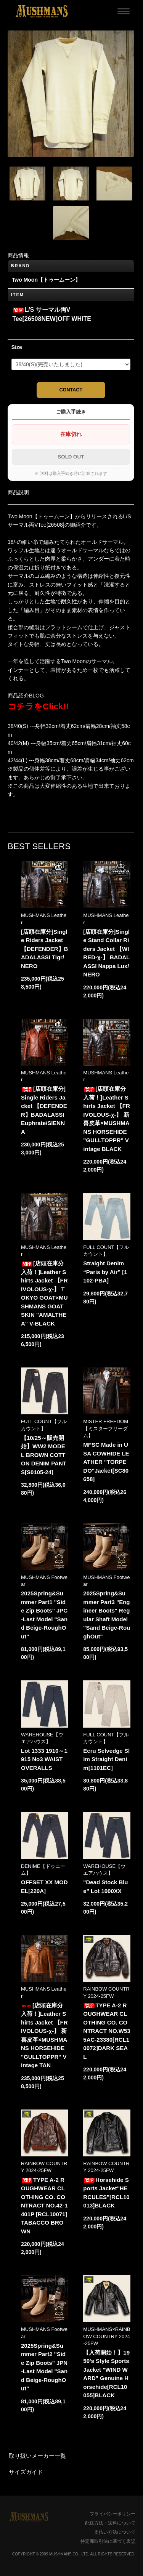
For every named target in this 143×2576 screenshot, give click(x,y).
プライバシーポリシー (112, 2514)
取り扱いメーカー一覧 (37, 2456)
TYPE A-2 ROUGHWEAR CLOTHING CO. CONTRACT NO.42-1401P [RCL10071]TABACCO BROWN (44, 2206)
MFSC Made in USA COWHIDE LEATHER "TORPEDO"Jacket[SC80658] (106, 1461)
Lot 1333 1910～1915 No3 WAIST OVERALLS (44, 1759)
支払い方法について (114, 2532)
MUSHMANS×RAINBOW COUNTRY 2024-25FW (106, 2336)
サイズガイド (26, 2472)
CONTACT (71, 390)
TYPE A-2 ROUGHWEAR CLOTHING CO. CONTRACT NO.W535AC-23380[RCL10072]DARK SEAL (106, 2031)
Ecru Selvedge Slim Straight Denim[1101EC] (106, 1759)
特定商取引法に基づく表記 (107, 2541)
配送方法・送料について (110, 2523)
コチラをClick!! (38, 706)
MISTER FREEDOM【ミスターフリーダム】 (105, 1428)
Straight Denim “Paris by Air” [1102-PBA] (105, 1272)
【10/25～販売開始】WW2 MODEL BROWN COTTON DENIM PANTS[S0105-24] (43, 1455)
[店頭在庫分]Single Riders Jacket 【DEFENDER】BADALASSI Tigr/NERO (44, 948)
